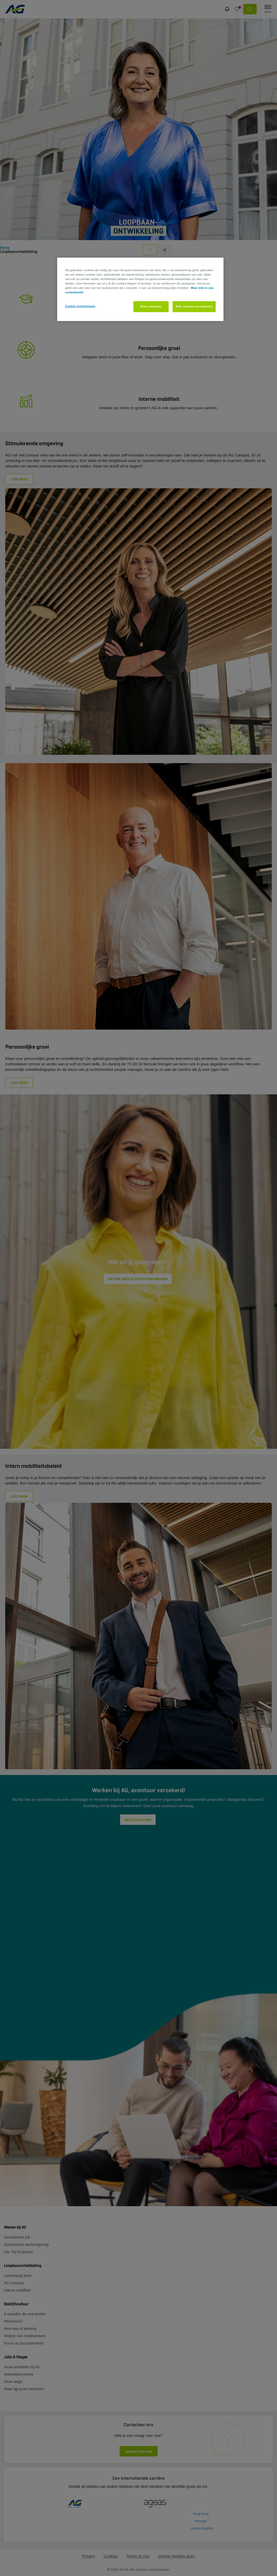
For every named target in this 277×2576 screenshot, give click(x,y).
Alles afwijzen (151, 306)
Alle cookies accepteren (194, 306)
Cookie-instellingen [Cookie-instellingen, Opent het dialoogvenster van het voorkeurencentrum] (80, 306)
